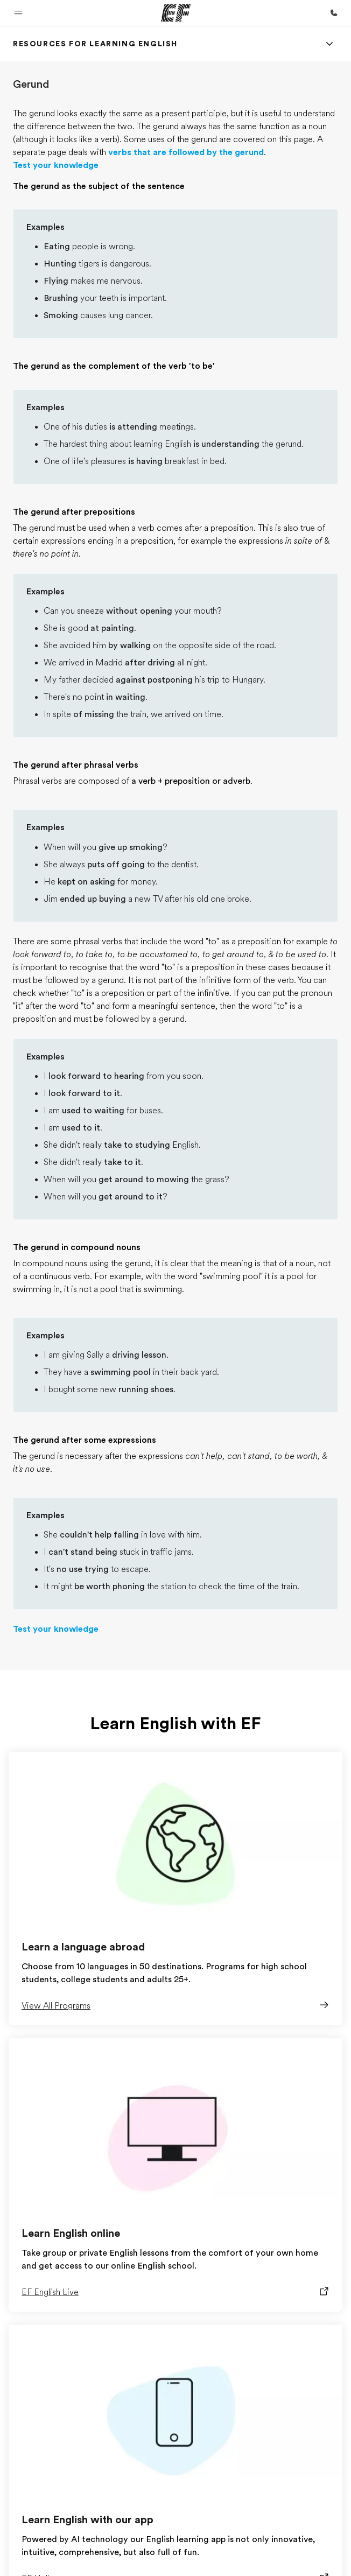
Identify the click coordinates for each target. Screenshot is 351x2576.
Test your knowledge (56, 165)
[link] (95, 43)
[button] (18, 13)
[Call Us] (333, 13)
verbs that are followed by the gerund (186, 152)
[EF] (176, 13)
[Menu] (329, 43)
